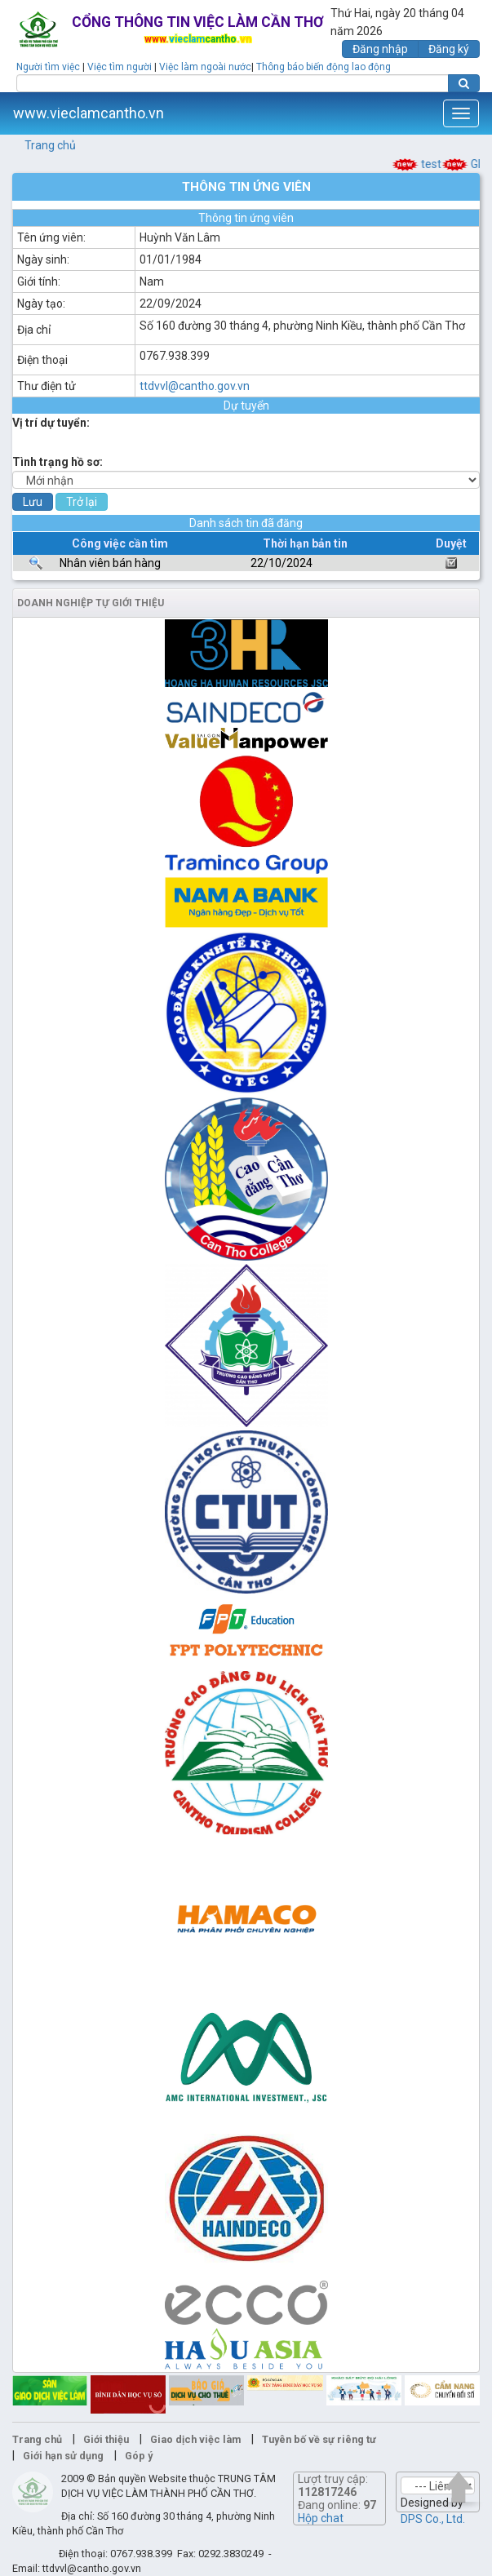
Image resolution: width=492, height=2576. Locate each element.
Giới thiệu (106, 2439)
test (427, 164)
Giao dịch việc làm (195, 2439)
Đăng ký (448, 48)
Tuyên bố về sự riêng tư (319, 2439)
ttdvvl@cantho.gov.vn (195, 385)
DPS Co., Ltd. (433, 2518)
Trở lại (81, 501)
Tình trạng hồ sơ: (57, 461)
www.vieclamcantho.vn (88, 113)
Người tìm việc (48, 67)
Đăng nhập (380, 48)
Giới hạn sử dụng (63, 2456)
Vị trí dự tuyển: (51, 422)
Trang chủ (50, 145)
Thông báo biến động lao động (323, 67)
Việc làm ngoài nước (205, 67)
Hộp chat (321, 2518)
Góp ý (139, 2456)
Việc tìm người (119, 67)
